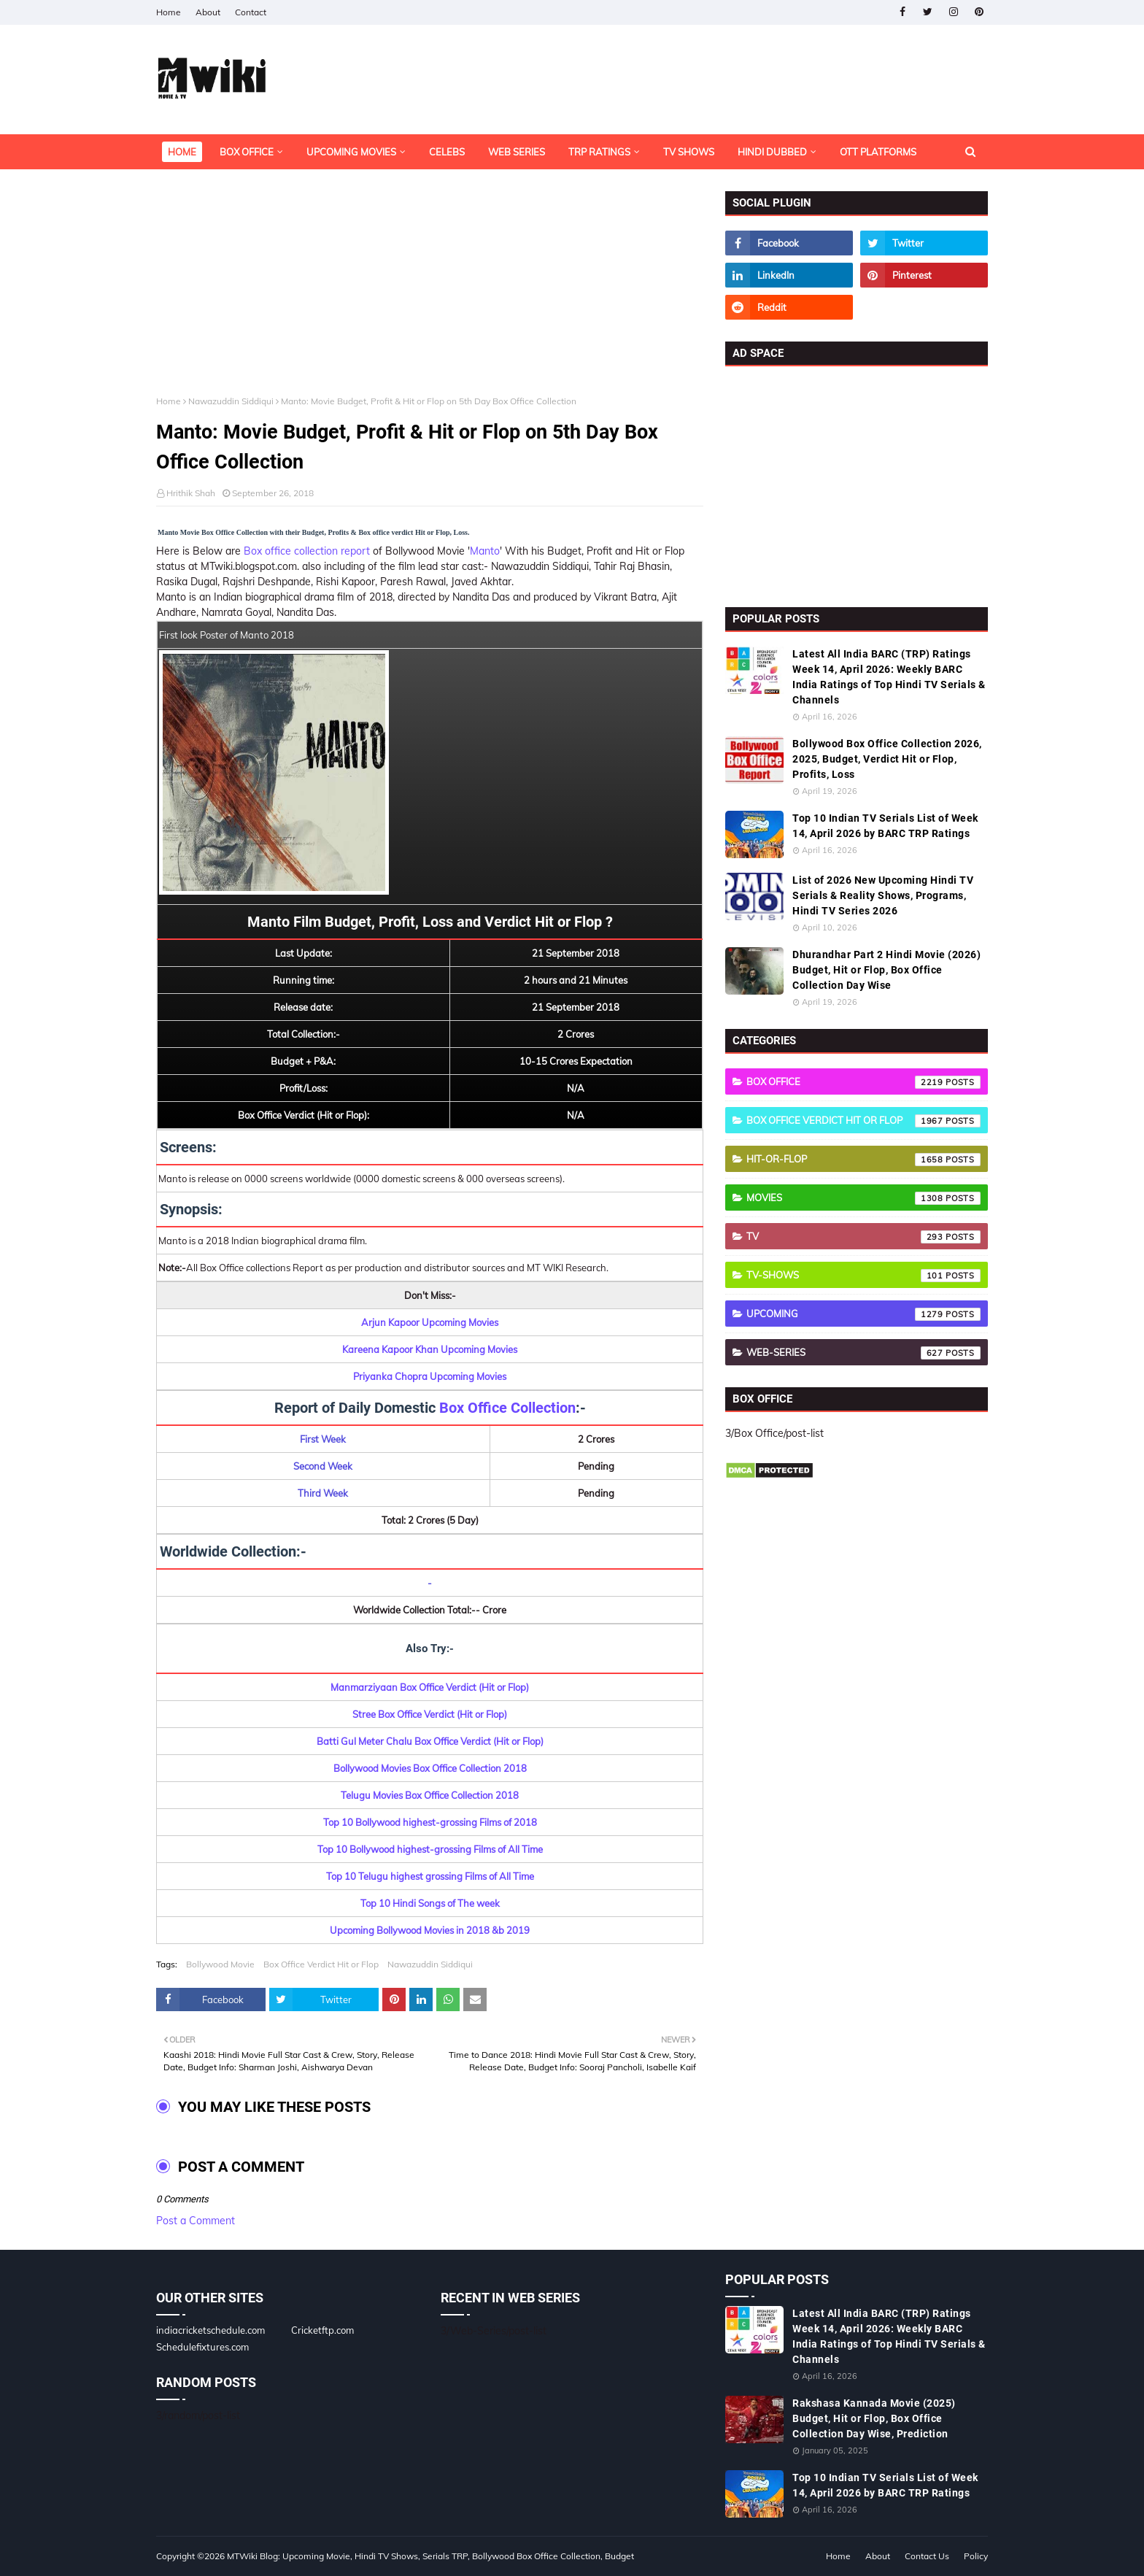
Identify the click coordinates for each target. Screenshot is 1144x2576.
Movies (863, 1198)
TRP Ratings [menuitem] (599, 152)
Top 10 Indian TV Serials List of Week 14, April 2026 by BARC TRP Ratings (885, 825)
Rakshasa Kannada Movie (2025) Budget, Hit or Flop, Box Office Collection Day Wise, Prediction (874, 2418)
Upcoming (863, 1314)
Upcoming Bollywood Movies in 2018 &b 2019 (430, 1930)
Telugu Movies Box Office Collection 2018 (430, 1795)
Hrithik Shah (190, 492)
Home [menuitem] (182, 152)
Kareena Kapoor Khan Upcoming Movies (429, 1349)
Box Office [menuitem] (247, 152)
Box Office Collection (507, 1407)
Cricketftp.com (322, 2330)
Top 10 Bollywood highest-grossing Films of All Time (430, 1849)
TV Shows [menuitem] (688, 152)
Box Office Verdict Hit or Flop (321, 1964)
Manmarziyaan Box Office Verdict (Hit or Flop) (430, 1687)
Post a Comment (195, 2220)
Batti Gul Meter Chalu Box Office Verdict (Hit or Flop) (430, 1741)
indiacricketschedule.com (210, 2330)
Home (168, 12)
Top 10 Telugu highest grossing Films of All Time (430, 1876)
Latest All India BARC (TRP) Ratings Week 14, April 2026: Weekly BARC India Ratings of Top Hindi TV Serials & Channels (889, 677)
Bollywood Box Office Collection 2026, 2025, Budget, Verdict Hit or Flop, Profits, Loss (887, 759)
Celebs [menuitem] (447, 152)
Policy (976, 2555)
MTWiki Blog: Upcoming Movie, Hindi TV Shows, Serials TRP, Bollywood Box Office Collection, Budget (430, 2555)
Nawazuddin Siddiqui (231, 401)
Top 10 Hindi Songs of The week (430, 1903)
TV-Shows (863, 1275)
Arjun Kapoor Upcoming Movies (429, 1322)
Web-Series (863, 1353)
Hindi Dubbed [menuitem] (772, 152)
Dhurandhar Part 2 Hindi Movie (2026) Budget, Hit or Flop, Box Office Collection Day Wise (886, 970)
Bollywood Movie (220, 1964)
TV (863, 1236)
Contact (250, 12)
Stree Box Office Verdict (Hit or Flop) (429, 1714)
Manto (485, 551)
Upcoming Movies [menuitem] (351, 152)
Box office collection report (307, 551)
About (208, 12)
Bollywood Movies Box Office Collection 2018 (430, 1768)
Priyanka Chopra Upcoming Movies (429, 1376)
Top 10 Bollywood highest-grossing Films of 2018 (430, 1822)
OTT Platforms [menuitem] (878, 152)
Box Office (863, 1082)
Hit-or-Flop (863, 1159)
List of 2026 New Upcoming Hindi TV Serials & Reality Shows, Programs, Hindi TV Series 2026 (882, 895)
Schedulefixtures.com (202, 2347)
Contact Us (927, 2555)
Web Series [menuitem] (516, 152)
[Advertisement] (429, 293)
